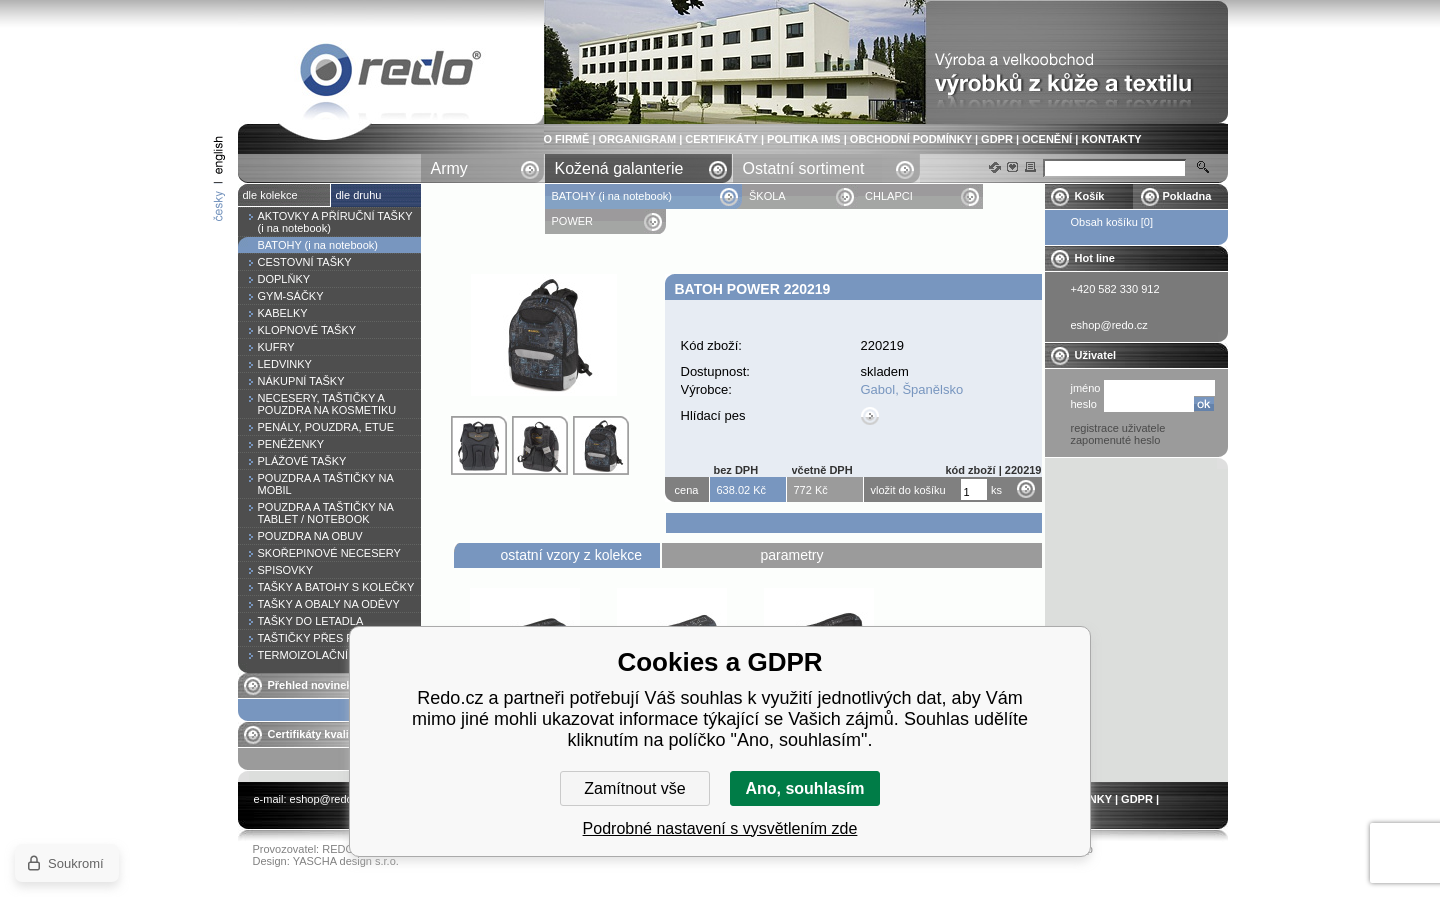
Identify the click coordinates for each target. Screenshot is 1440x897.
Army (449, 168)
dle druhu (359, 195)
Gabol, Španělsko (912, 389)
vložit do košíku (908, 490)
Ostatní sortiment (804, 168)
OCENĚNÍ (1047, 139)
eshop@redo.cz (328, 799)
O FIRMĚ (567, 139)
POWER (574, 221)
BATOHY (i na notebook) (612, 196)
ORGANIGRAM (638, 139)
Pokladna (1187, 196)
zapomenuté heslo (1116, 440)
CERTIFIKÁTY (721, 139)
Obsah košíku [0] (1112, 222)
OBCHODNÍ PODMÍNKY (911, 139)
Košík (1090, 196)
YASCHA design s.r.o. (346, 861)
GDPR (997, 139)
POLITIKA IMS (804, 139)
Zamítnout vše (634, 788)
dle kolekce (270, 195)
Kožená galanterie (619, 168)
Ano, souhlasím (804, 788)
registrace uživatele (1118, 428)
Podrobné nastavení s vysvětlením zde (720, 828)
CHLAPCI (889, 196)
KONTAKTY (1111, 139)
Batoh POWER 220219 (391, 73)
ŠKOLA (768, 196)
